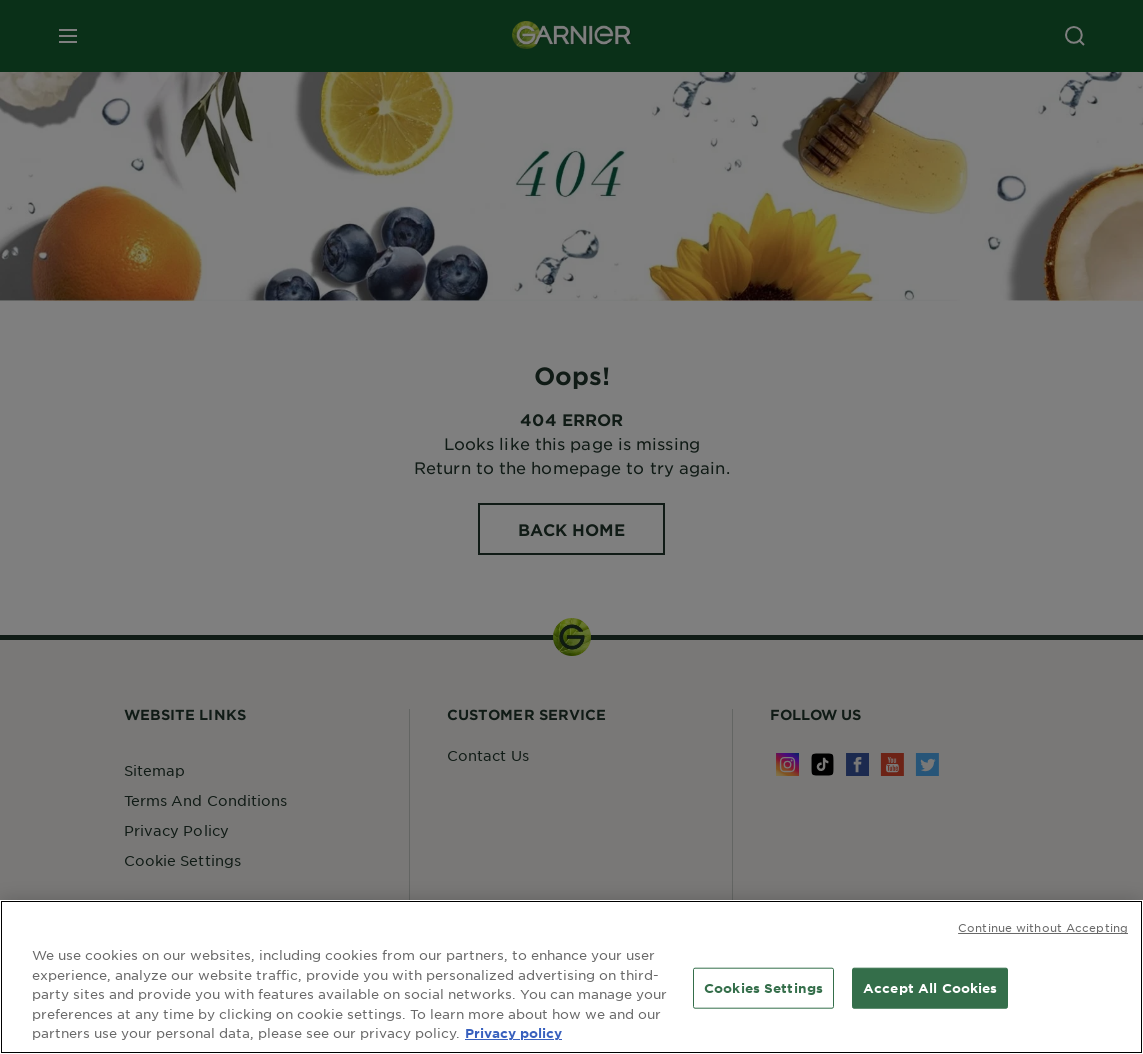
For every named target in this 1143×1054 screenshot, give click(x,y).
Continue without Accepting (1043, 927)
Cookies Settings (763, 987)
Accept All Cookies (930, 987)
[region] (571, 977)
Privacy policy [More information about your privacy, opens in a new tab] (513, 1033)
